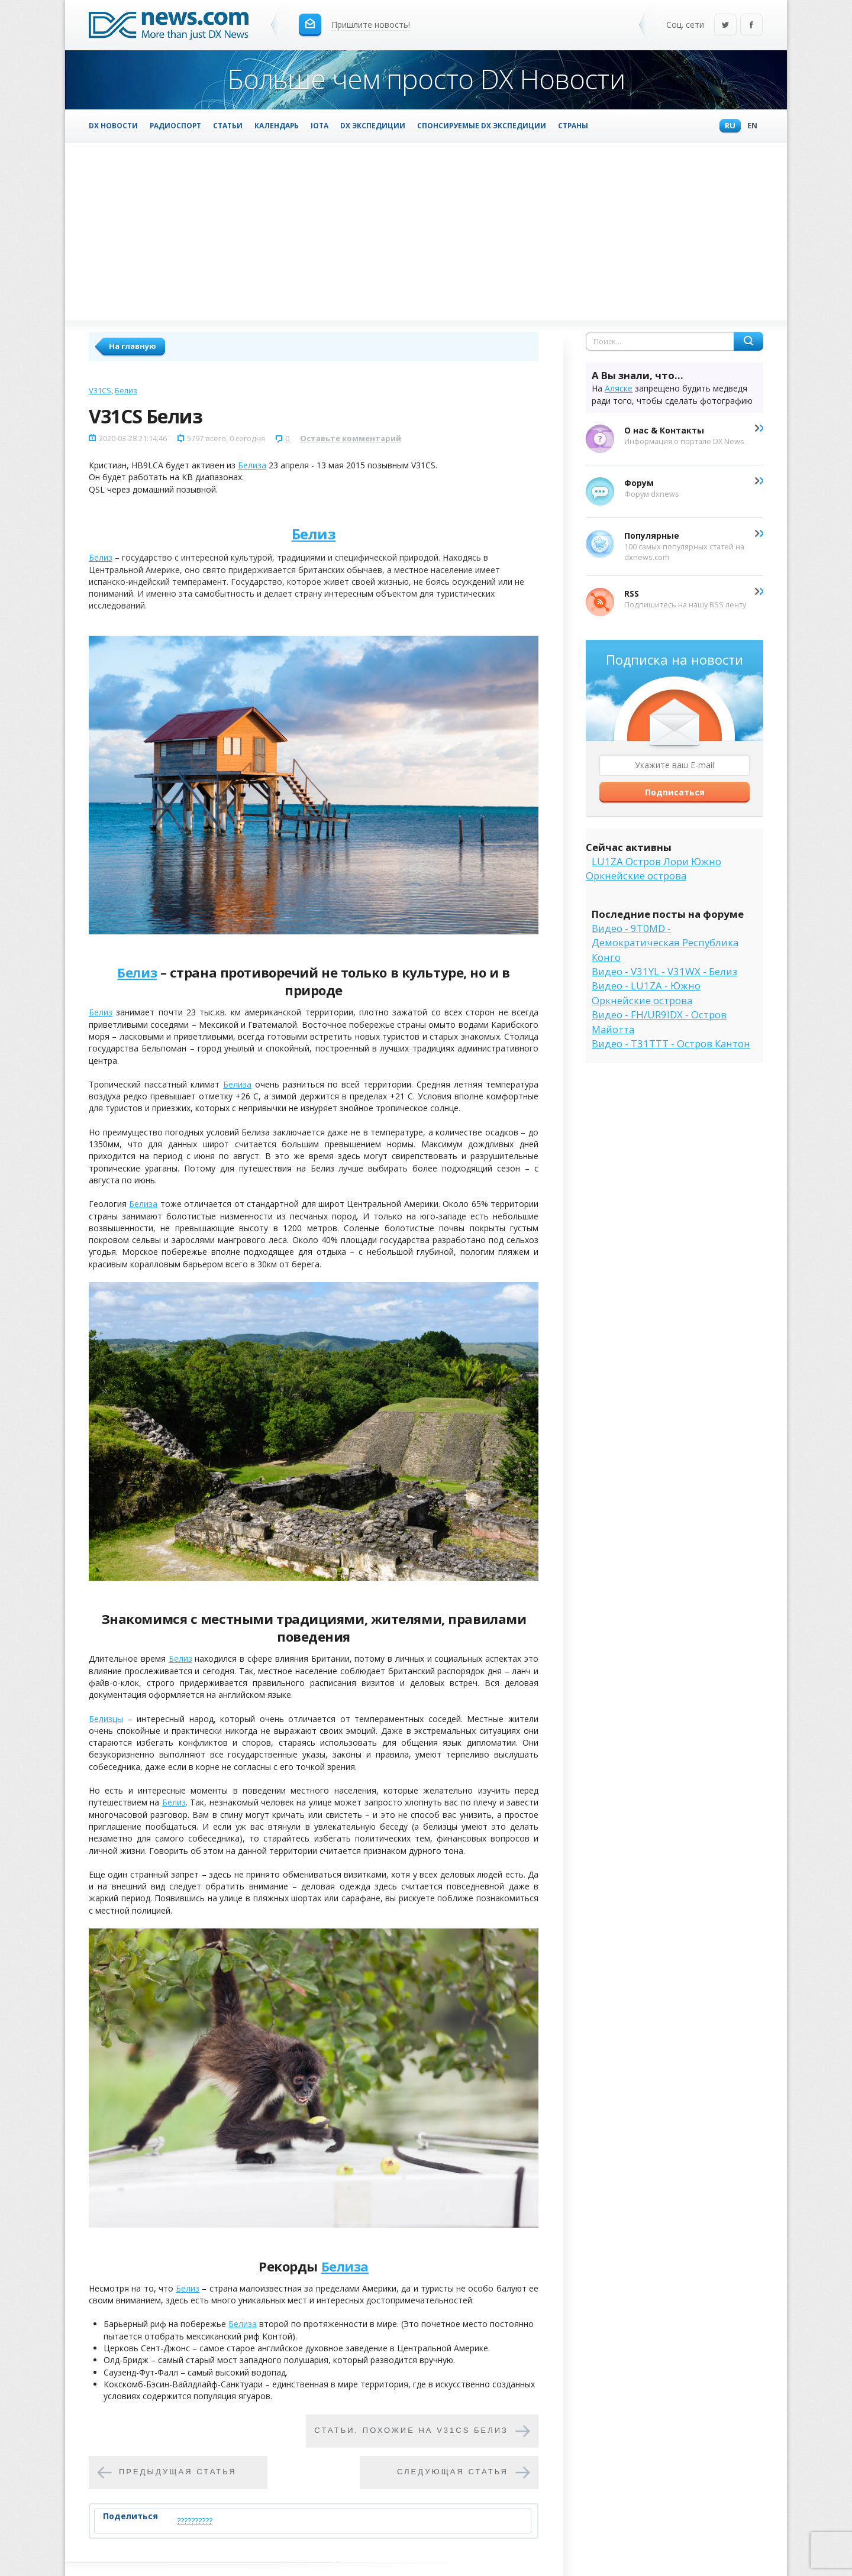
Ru (727, 126)
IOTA (319, 125)
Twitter (725, 26)
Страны (573, 125)
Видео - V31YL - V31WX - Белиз (664, 971)
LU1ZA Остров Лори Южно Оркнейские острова (653, 868)
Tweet (305, 2520)
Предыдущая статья (178, 2471)
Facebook (751, 26)
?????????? (194, 2520)
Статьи (228, 125)
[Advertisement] (426, 231)
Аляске (618, 388)
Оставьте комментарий (350, 438)
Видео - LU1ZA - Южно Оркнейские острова (646, 993)
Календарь (276, 125)
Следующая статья (452, 2471)
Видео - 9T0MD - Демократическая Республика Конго (665, 942)
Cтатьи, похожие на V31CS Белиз (411, 2430)
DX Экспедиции (372, 125)
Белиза (252, 465)
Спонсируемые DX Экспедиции (481, 125)
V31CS (100, 390)
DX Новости (113, 125)
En (749, 126)
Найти (748, 341)
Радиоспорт (175, 125)
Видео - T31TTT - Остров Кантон (671, 1043)
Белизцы (106, 1718)
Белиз (126, 390)
